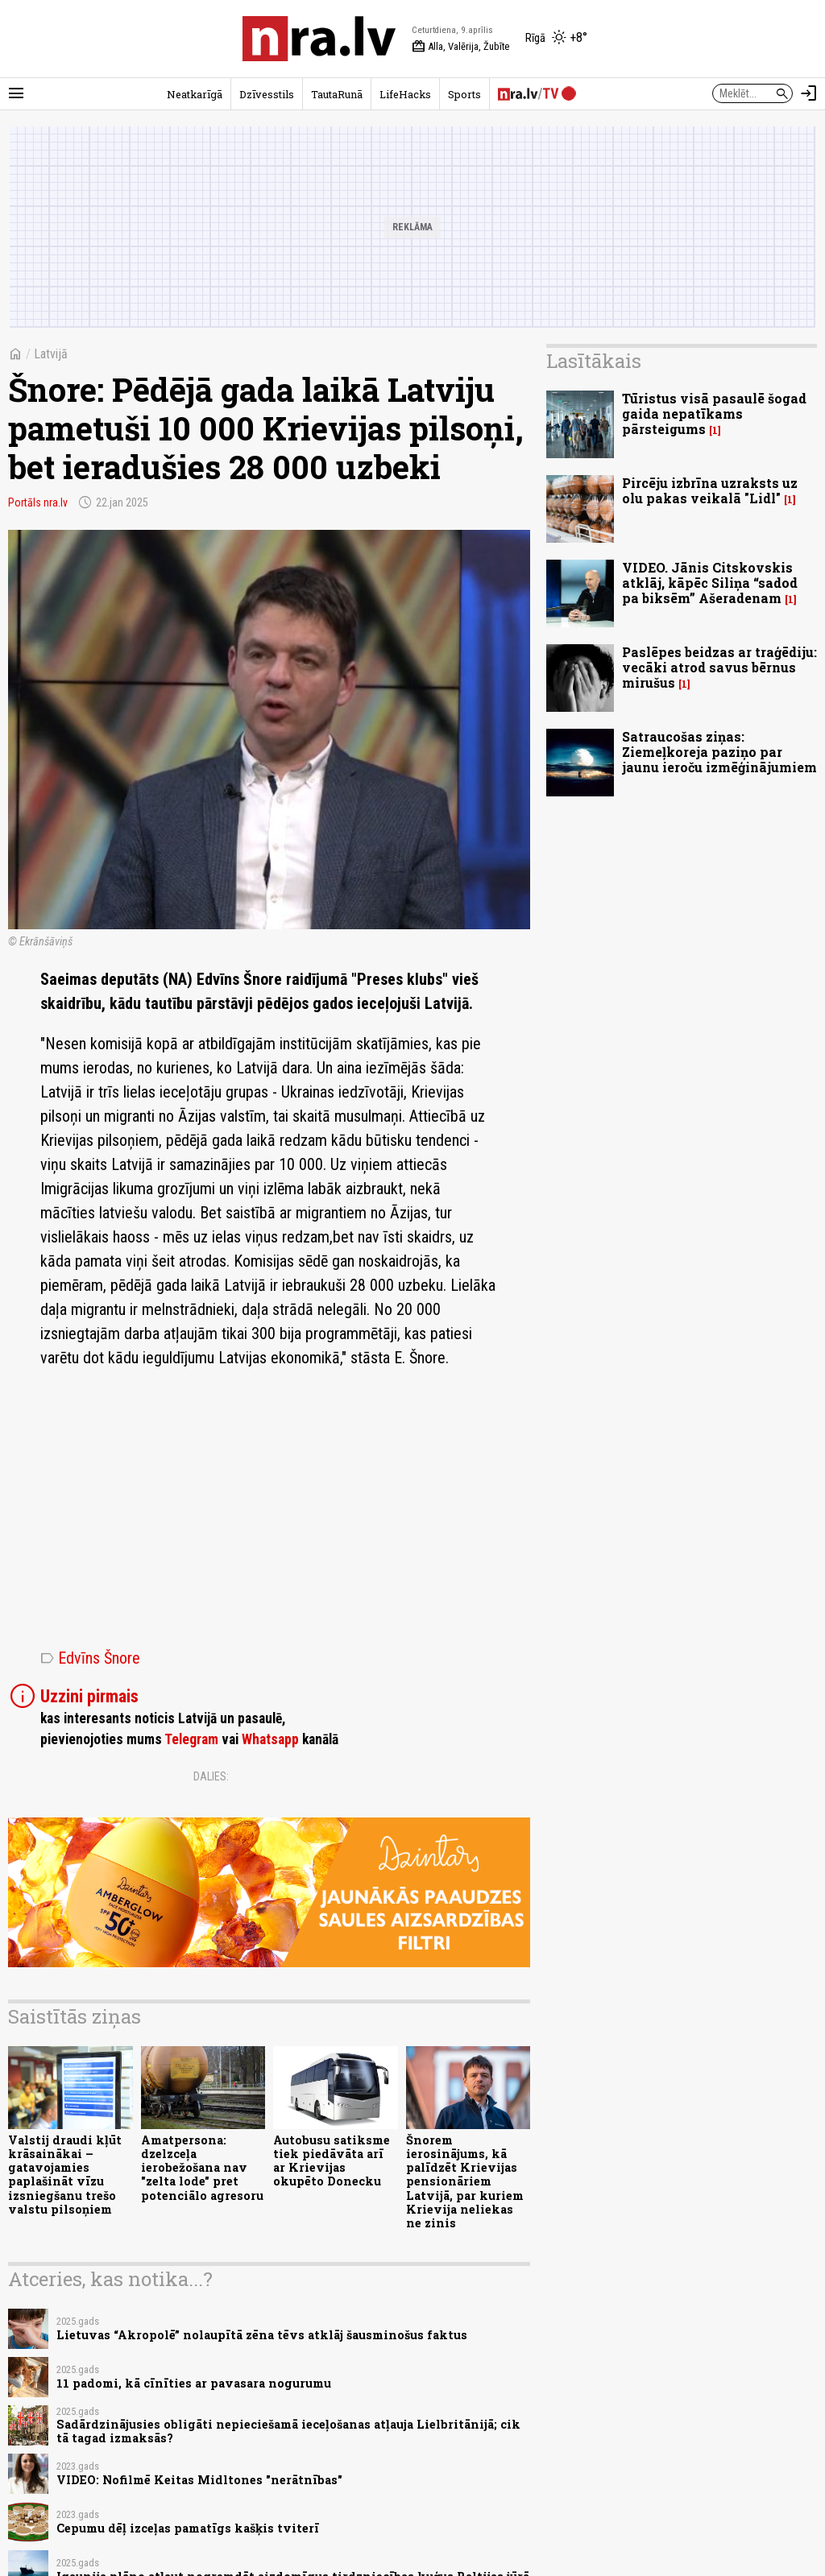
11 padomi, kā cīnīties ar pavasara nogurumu (193, 2383)
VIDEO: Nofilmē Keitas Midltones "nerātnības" (199, 2479)
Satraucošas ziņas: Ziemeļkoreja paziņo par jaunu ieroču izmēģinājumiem (719, 751)
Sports (464, 94)
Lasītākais (593, 361)
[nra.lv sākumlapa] (319, 38)
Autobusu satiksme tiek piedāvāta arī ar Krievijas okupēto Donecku (331, 2160)
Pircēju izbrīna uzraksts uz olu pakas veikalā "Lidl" (710, 490)
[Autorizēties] (809, 93)
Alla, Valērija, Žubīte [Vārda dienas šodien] (460, 47)
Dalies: (211, 1776)
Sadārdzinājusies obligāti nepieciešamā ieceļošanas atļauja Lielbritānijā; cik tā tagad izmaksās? (288, 2431)
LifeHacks (405, 94)
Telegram (191, 1739)
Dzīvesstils (266, 94)
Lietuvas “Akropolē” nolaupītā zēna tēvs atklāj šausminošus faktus (261, 2334)
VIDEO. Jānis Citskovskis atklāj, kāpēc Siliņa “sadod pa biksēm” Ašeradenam (710, 582)
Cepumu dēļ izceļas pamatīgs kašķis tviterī (187, 2528)
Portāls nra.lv (38, 502)
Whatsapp (270, 1739)
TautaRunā (337, 94)
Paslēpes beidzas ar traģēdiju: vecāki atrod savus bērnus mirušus (719, 667)
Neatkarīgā (194, 94)
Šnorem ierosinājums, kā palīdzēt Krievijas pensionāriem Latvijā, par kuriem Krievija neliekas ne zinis (465, 2181)
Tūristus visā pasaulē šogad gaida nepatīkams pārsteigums (714, 413)
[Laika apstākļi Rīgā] (556, 39)
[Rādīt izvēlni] (16, 93)
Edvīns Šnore (90, 1658)
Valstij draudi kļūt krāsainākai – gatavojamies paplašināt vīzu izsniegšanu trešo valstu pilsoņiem (65, 2174)
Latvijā (51, 354)
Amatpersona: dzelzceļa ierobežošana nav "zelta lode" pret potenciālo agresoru (202, 2167)
